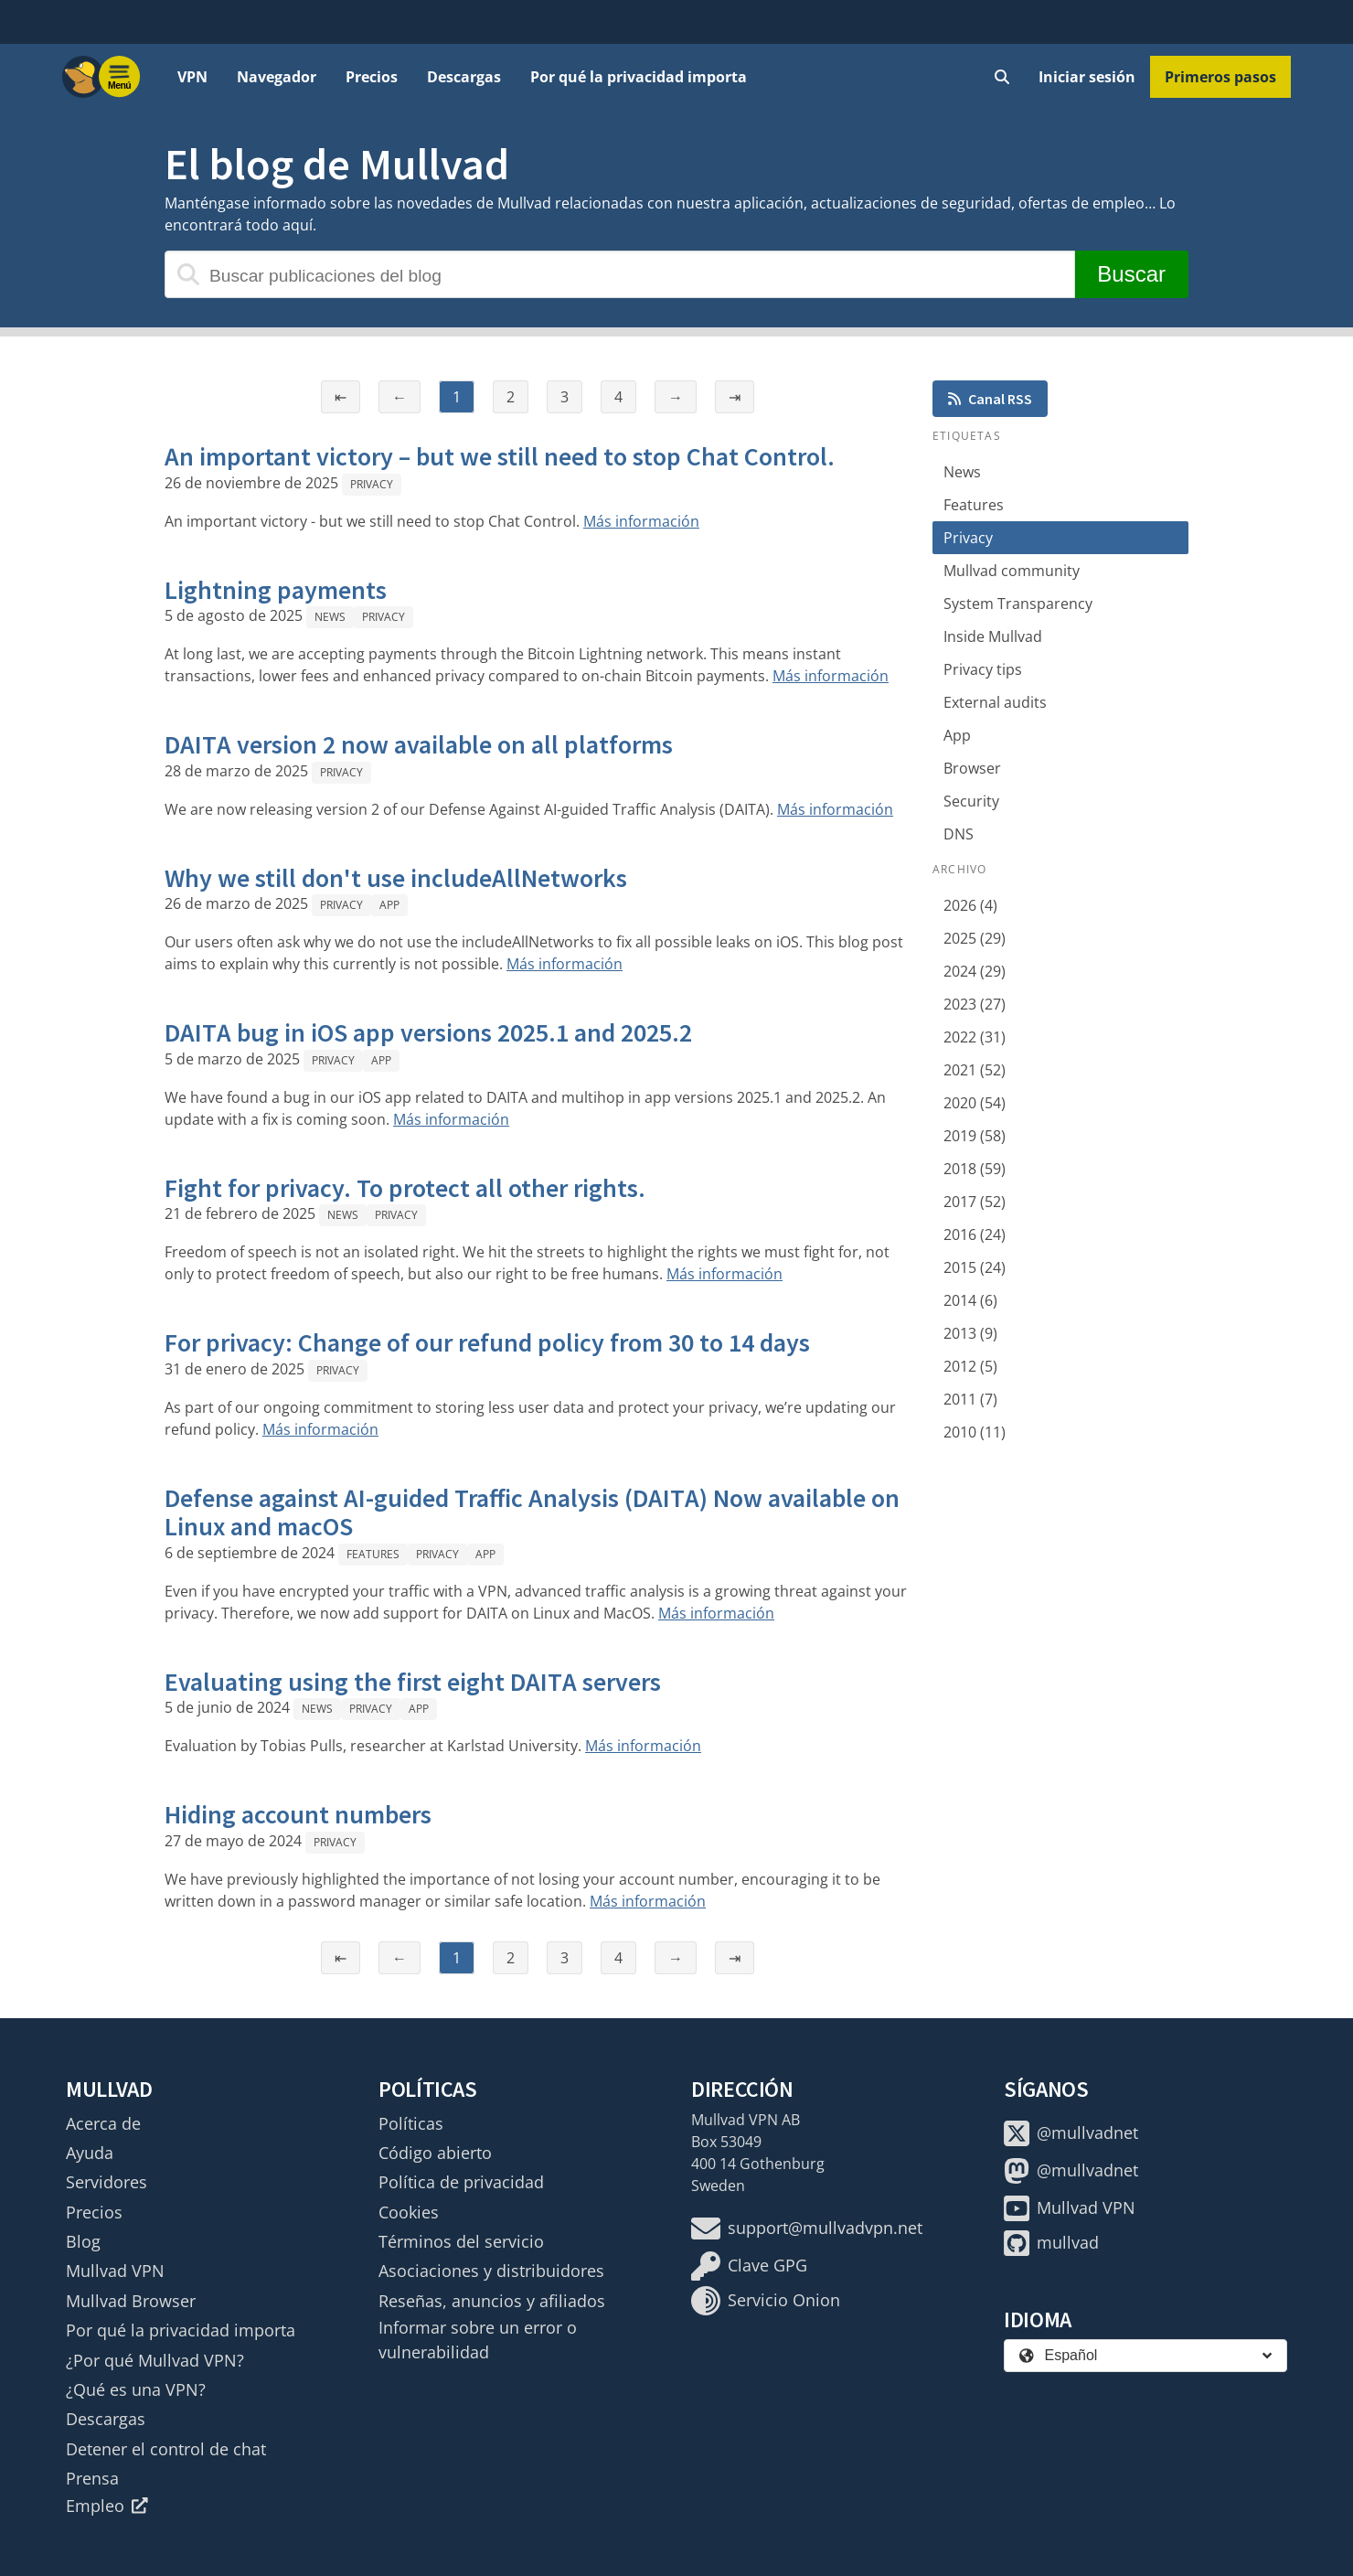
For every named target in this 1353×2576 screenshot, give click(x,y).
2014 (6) (970, 1300)
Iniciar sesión (1087, 77)
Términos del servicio (461, 2241)
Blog (83, 2241)
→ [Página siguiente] (675, 397)
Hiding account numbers (298, 1814)
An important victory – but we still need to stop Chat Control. (500, 456)
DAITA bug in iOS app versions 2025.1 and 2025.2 (428, 1032)
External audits (995, 702)
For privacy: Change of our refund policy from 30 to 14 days (487, 1342)
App (389, 905)
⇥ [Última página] (734, 397)
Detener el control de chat (166, 2449)
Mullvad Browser (131, 2301)
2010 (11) (974, 1432)
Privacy (371, 484)
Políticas (410, 2123)
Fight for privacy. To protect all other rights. (405, 1187)
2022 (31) (974, 1037)
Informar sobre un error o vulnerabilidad (477, 2339)
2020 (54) (974, 1103)
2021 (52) (974, 1070)
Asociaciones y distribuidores (491, 2271)
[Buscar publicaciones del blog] (620, 274)
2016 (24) (974, 1234)
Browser (972, 768)
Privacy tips (982, 669)
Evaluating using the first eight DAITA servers (413, 1681)
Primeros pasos (1220, 77)
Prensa (92, 2478)
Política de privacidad (461, 2182)
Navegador (276, 77)
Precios (372, 77)
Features (373, 1554)
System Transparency (1017, 603)
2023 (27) (974, 1004)
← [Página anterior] (399, 397)
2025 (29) (974, 938)
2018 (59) (974, 1169)
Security (971, 801)
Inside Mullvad (992, 636)
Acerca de (103, 2123)
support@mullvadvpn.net (806, 2228)
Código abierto (435, 2153)
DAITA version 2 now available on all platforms (419, 744)
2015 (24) (974, 1267)
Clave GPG (749, 2266)
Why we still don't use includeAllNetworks (396, 877)
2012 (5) (970, 1366)
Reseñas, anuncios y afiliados (491, 2301)
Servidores (106, 2182)
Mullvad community (1011, 571)
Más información (641, 521)
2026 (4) (970, 905)
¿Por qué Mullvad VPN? (155, 2360)
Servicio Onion (765, 2300)
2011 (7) (970, 1399)
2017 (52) (974, 1202)
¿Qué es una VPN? (136, 2389)
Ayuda (89, 2153)
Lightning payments (276, 589)
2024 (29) (974, 971)
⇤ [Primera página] (340, 397)
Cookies (408, 2212)
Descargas (464, 77)
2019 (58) (974, 1136)
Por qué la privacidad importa (638, 77)
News (330, 617)
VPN (192, 77)
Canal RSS (990, 399)
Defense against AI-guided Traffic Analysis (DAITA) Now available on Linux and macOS (532, 1512)
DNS (958, 834)
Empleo (107, 2506)
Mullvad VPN (115, 2271)
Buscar (1131, 274)
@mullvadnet (1071, 2133)
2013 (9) (970, 1333)
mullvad (1051, 2243)
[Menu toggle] (120, 77)
